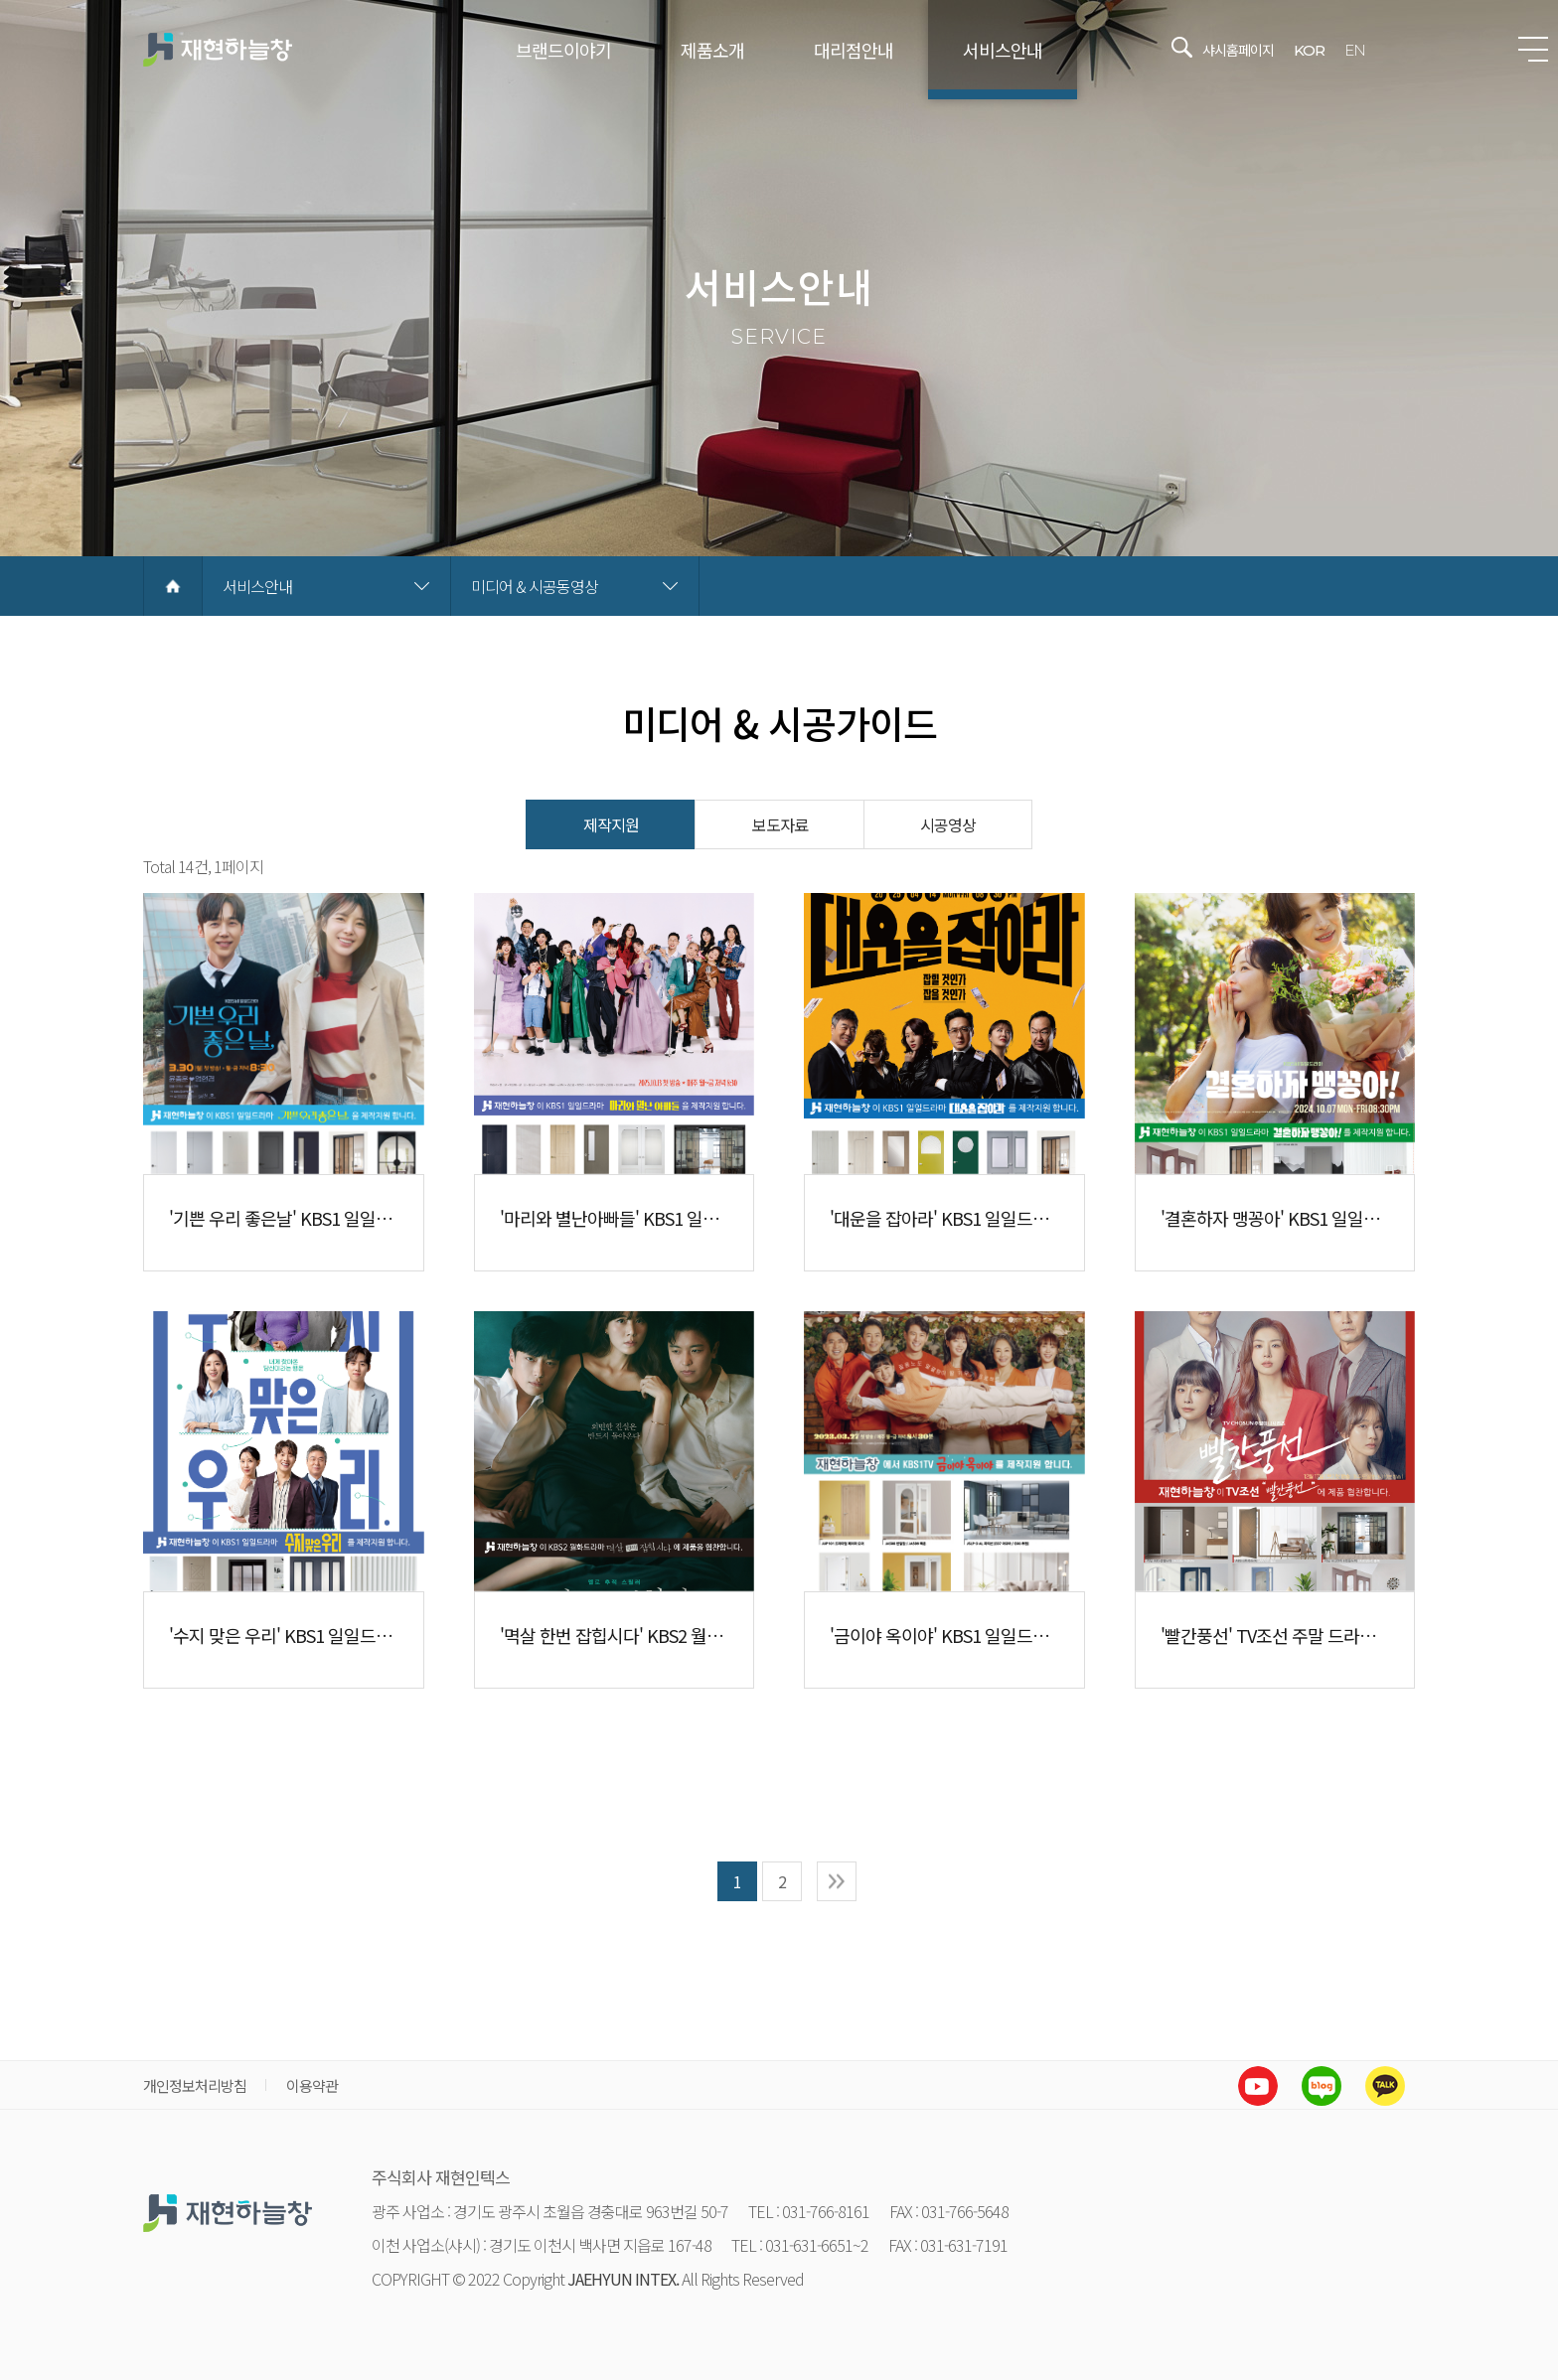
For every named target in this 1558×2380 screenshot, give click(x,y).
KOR (1309, 50)
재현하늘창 (217, 49)
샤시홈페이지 (1238, 50)
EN (1354, 50)
